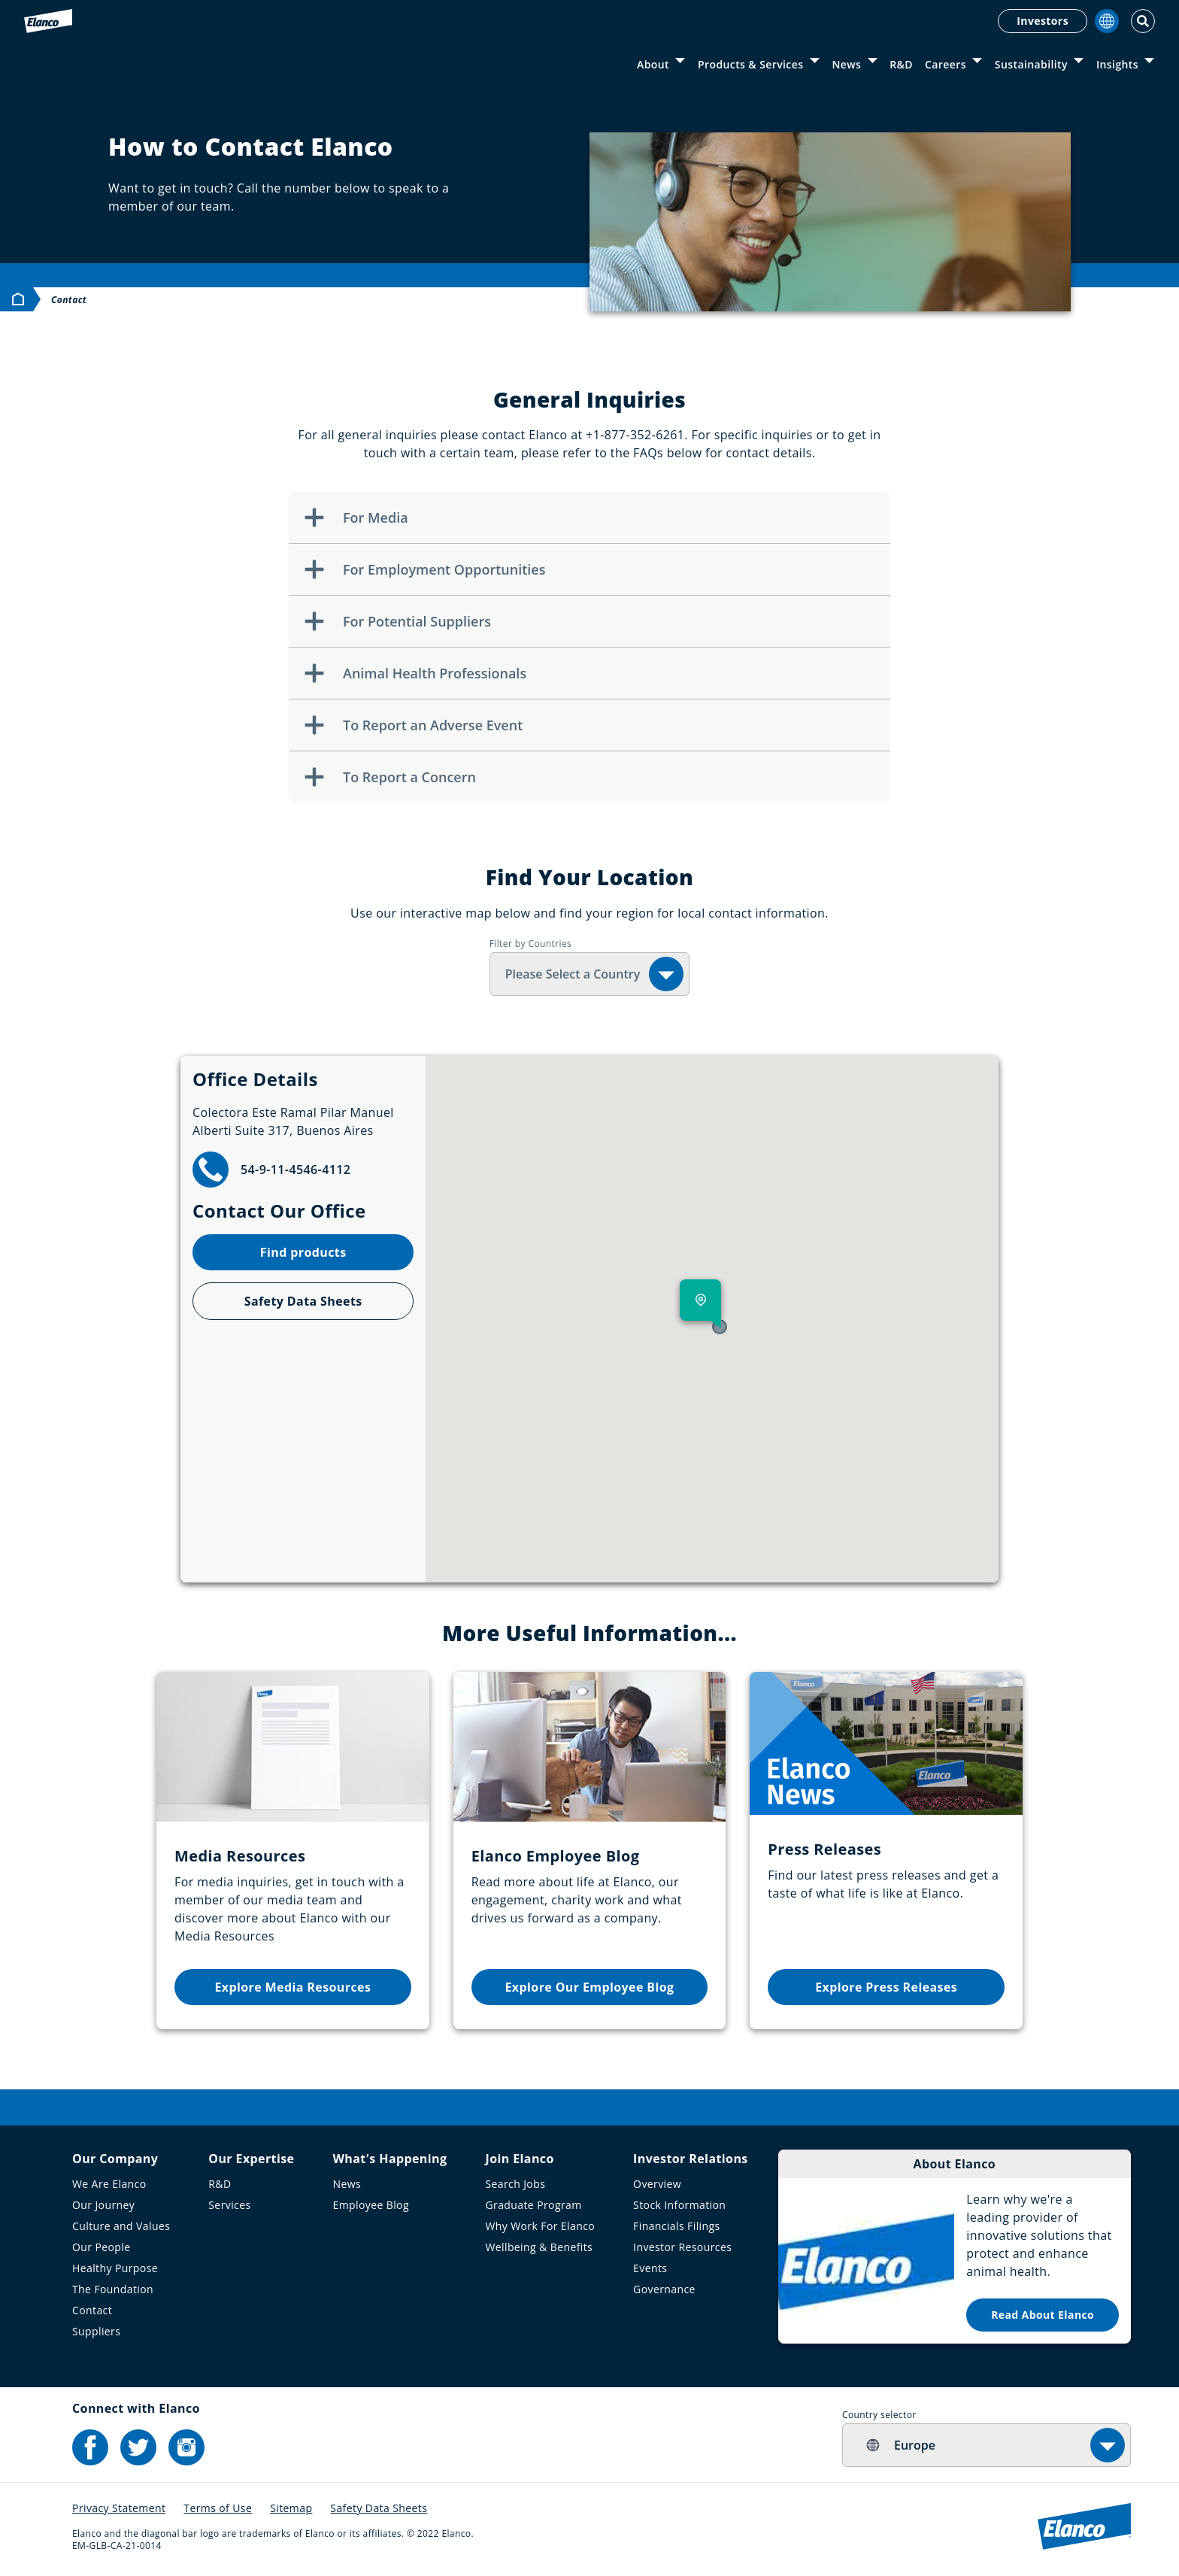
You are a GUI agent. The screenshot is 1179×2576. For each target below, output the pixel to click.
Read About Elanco (1042, 2314)
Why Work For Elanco (540, 2226)
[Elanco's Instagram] (186, 2447)
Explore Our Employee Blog (589, 1987)
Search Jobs (515, 2184)
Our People (101, 2247)
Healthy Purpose (115, 2268)
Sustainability (1031, 64)
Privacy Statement (118, 2508)
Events (650, 2268)
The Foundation (112, 2289)
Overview (657, 2184)
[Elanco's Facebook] (90, 2447)
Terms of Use (217, 2508)
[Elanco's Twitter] (138, 2447)
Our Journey (103, 2205)
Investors (1042, 21)
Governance (664, 2289)
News (846, 64)
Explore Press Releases (886, 1987)
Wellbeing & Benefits (539, 2247)
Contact (92, 2310)
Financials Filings (676, 2226)
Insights (1117, 64)
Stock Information (679, 2205)
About (653, 64)
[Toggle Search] (1143, 21)
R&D (901, 64)
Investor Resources (682, 2247)
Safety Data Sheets (303, 1301)
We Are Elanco (109, 2184)
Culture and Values (121, 2226)
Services (229, 2205)
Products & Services (750, 64)
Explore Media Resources (292, 1987)
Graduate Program (533, 2205)
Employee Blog (370, 2205)
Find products (303, 1252)
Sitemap (291, 2508)
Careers (945, 64)
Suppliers (96, 2331)
